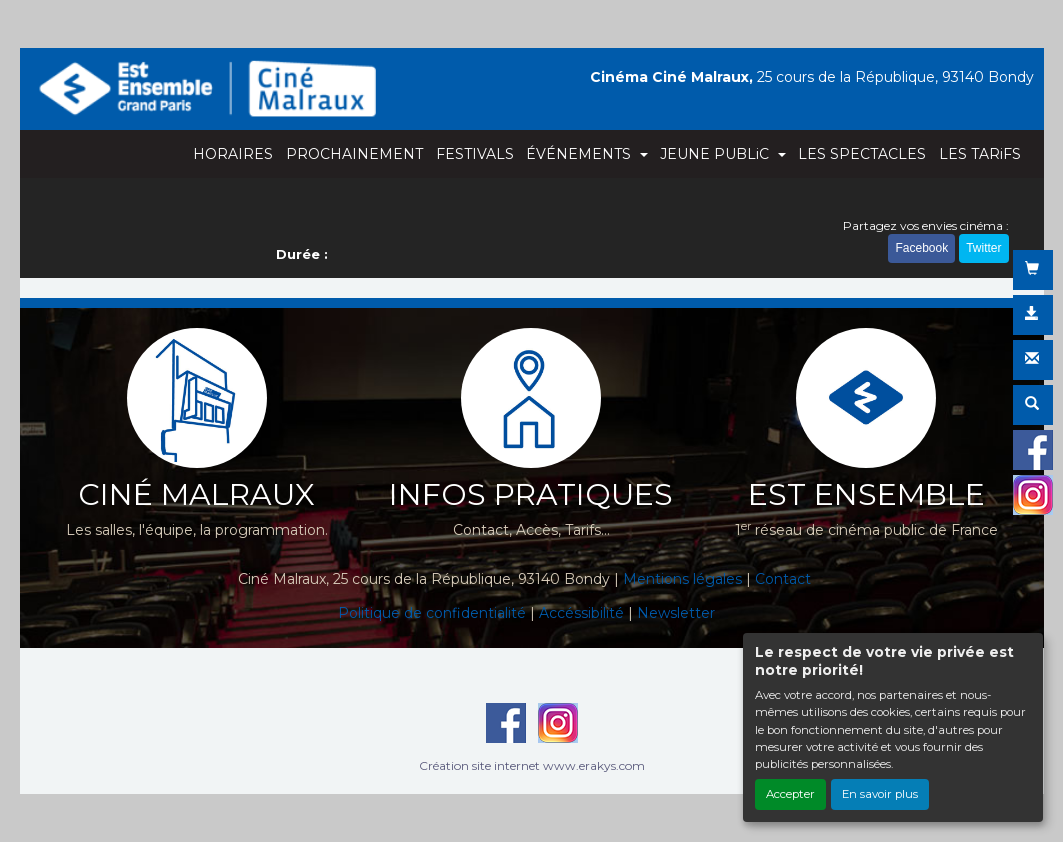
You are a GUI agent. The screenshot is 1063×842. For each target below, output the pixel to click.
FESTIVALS (475, 154)
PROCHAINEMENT (354, 154)
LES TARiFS (980, 154)
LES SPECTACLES (862, 154)
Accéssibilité (581, 613)
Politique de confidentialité (432, 613)
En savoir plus (880, 794)
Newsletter (676, 613)
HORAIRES (233, 154)
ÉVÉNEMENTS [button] (580, 154)
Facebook (921, 248)
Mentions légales (682, 579)
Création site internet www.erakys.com (532, 765)
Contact (783, 579)
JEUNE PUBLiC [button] (716, 154)
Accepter (790, 794)
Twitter (983, 248)
